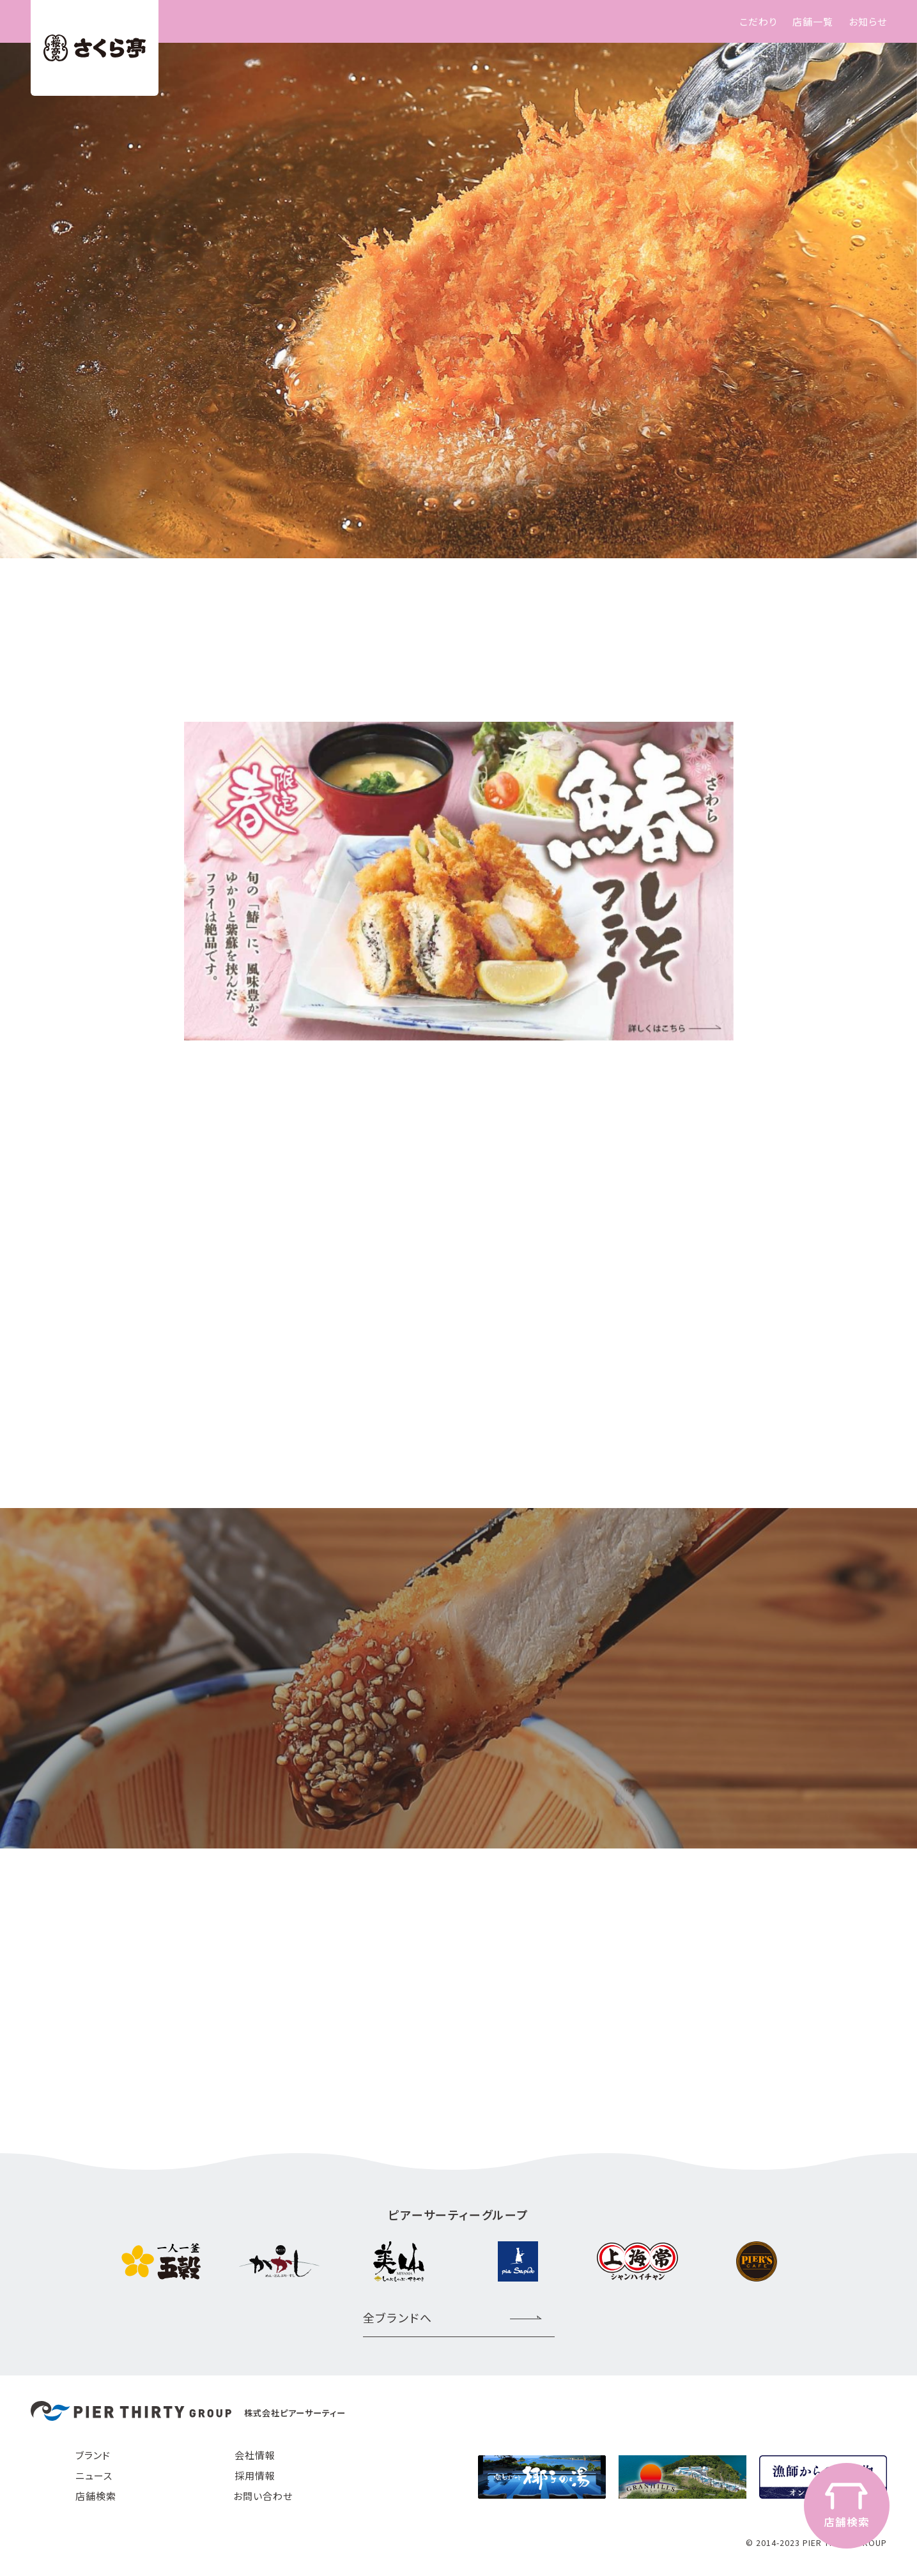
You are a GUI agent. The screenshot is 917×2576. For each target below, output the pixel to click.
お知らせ (868, 21)
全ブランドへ (398, 2317)
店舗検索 (95, 2496)
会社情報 (255, 2455)
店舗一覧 (812, 21)
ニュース (93, 2475)
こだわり (758, 21)
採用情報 (255, 2475)
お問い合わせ (263, 2496)
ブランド (93, 2455)
